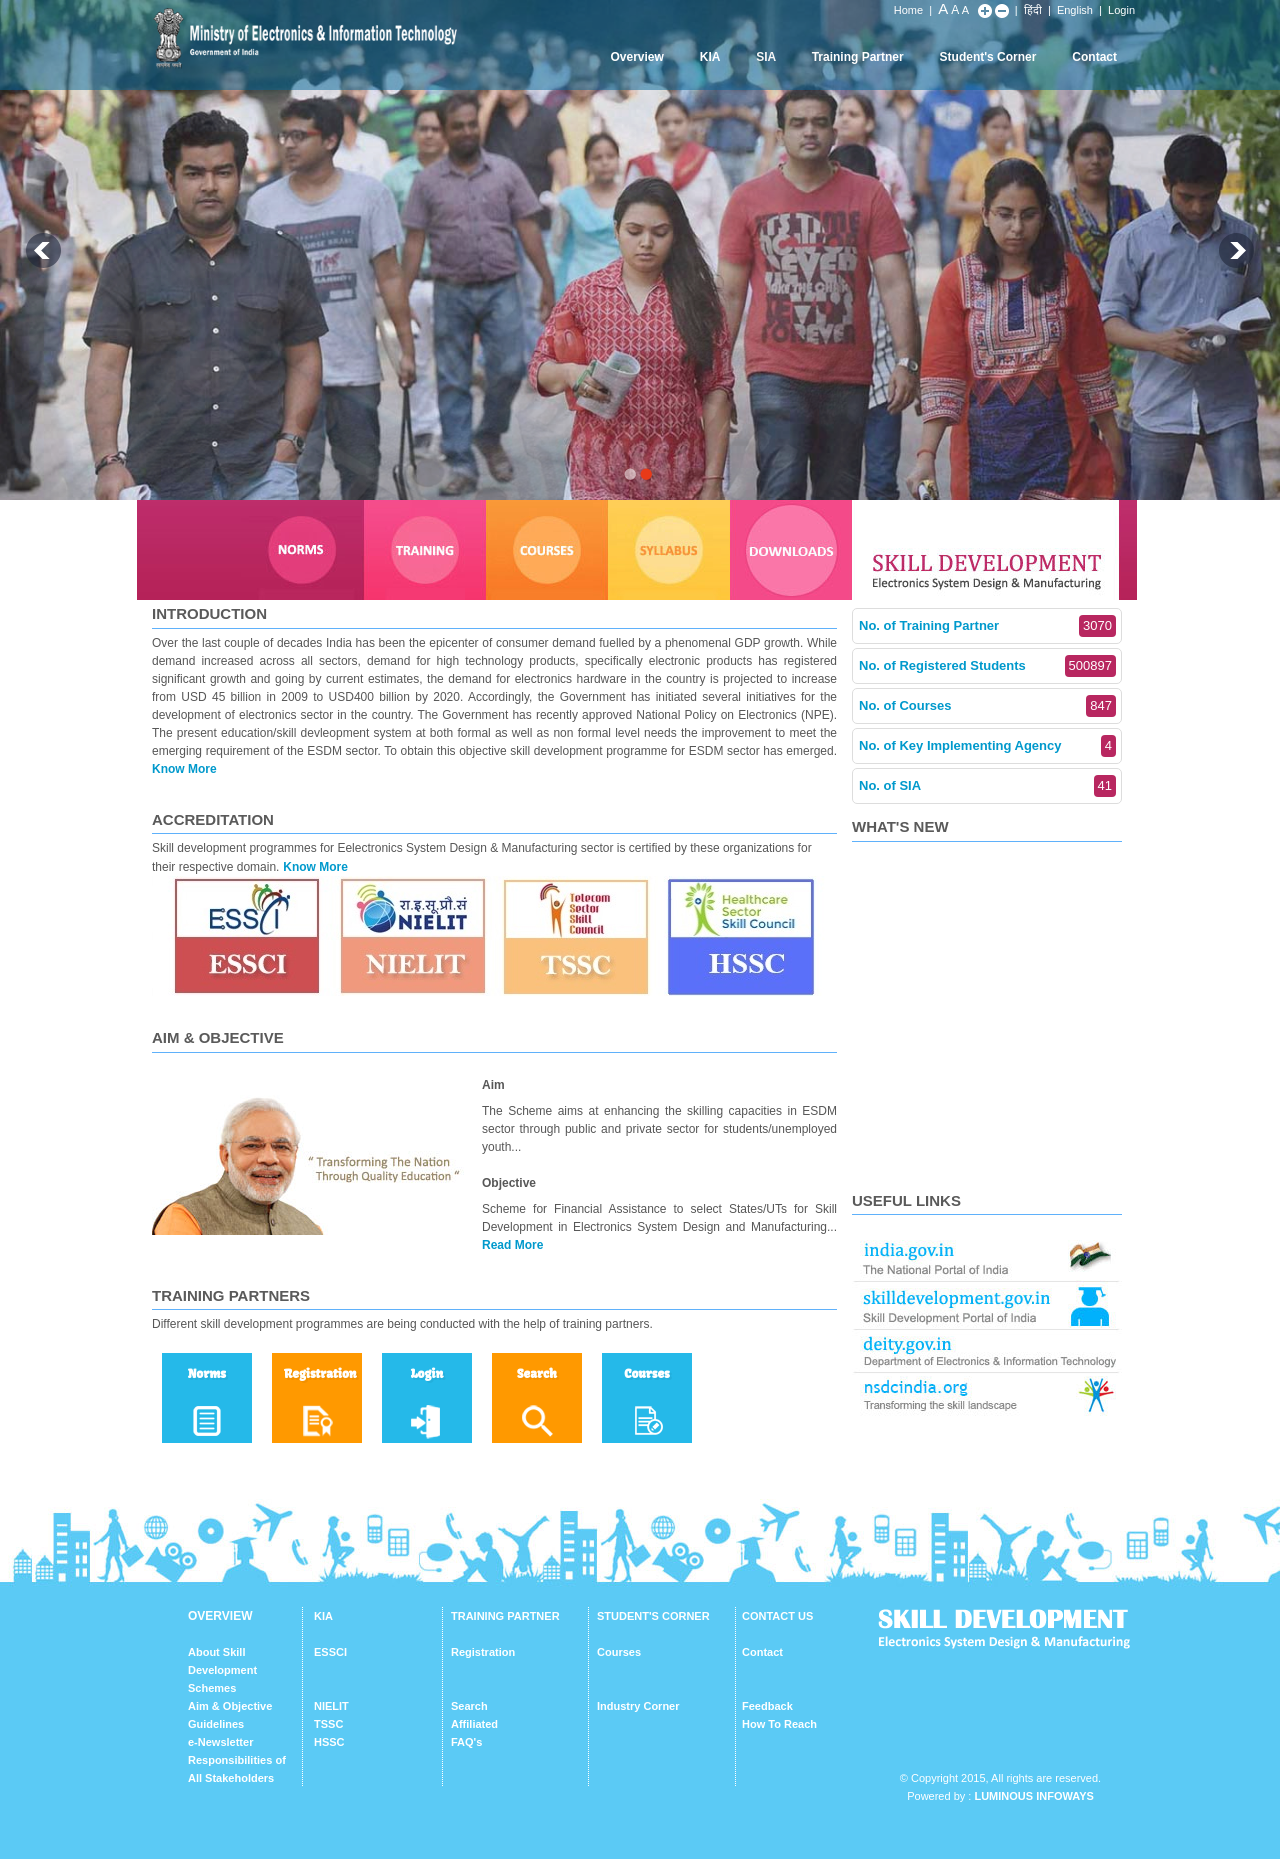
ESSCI (330, 1652)
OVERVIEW (220, 1616)
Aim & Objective (230, 1706)
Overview (636, 57)
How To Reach (779, 1724)
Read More (512, 1245)
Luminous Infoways (1033, 1796)
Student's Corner (988, 57)
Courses (619, 1652)
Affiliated (474, 1724)
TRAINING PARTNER (505, 1616)
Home (908, 10)
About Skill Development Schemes (222, 1670)
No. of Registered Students (987, 666)
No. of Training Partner (987, 626)
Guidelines (216, 1724)
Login (1121, 10)
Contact (1094, 57)
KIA (710, 57)
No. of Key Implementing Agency (987, 746)
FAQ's (466, 1742)
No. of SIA (987, 786)
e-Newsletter (220, 1742)
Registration (483, 1652)
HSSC (329, 1742)
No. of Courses (987, 706)
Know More (184, 769)
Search (469, 1706)
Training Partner (858, 57)
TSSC (328, 1724)
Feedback (767, 1706)
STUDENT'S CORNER (653, 1616)
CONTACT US (777, 1616)
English (1075, 10)
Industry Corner (638, 1706)
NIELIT (331, 1706)
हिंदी (1033, 10)
